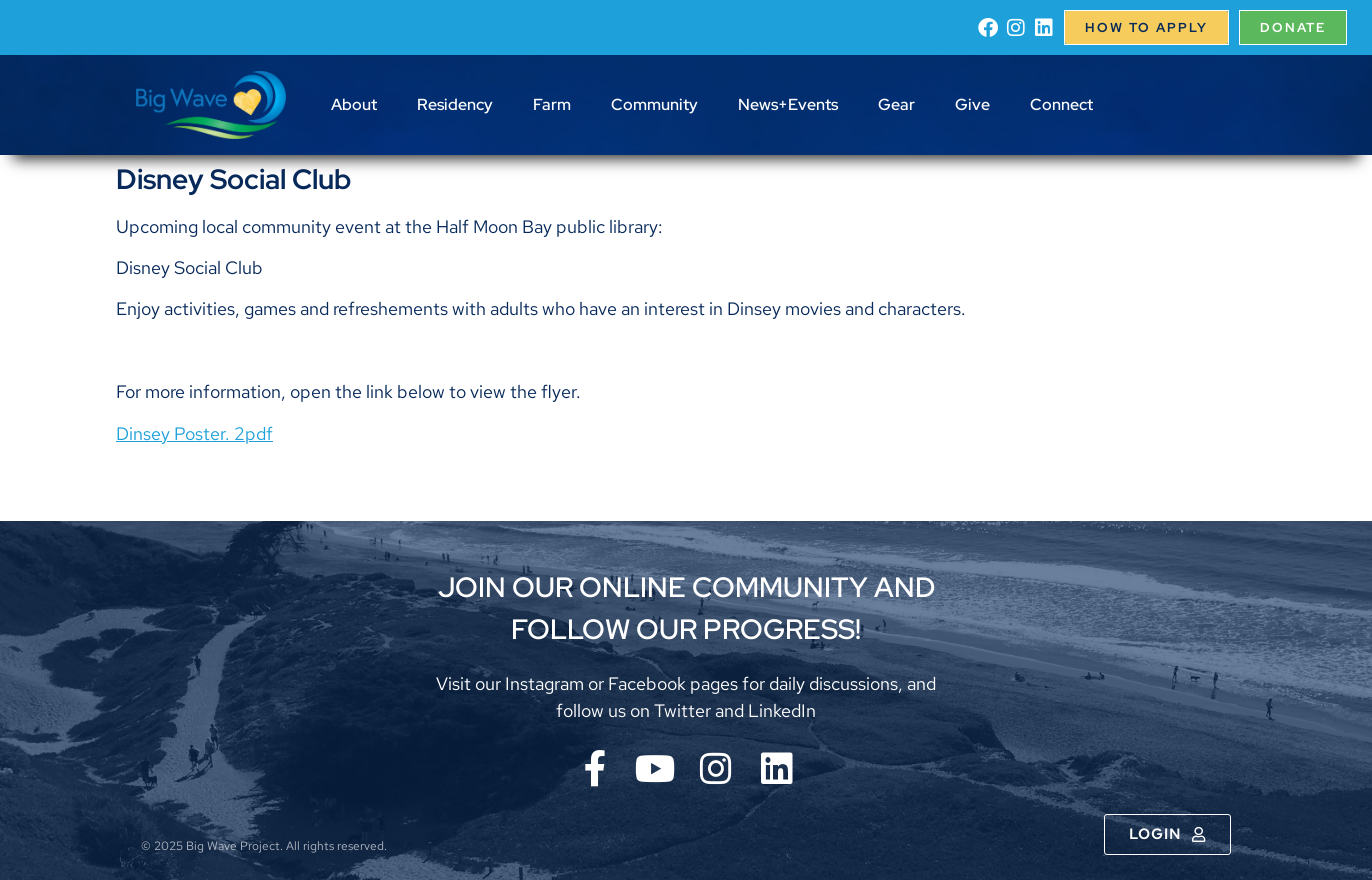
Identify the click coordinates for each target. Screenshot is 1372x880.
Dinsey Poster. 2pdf (194, 433)
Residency (455, 104)
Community (654, 104)
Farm (552, 104)
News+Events (788, 104)
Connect (1061, 104)
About (354, 104)
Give (972, 104)
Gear (896, 104)
